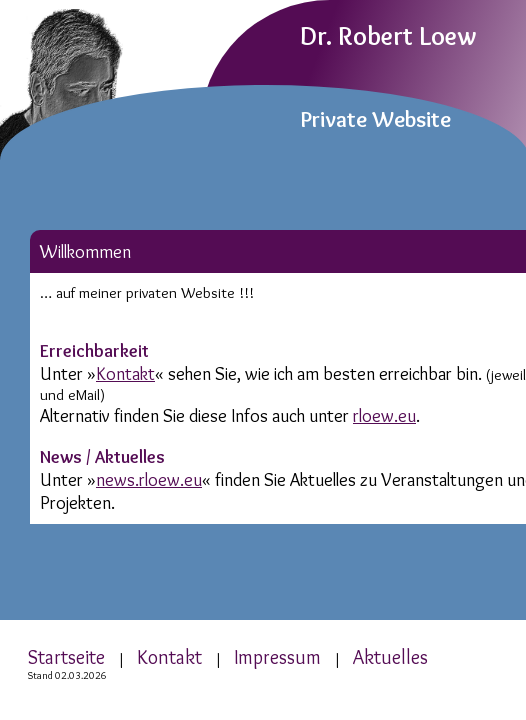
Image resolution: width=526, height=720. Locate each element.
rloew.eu (384, 415)
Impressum (277, 657)
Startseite (66, 657)
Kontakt (125, 373)
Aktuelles (390, 657)
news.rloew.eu (149, 479)
